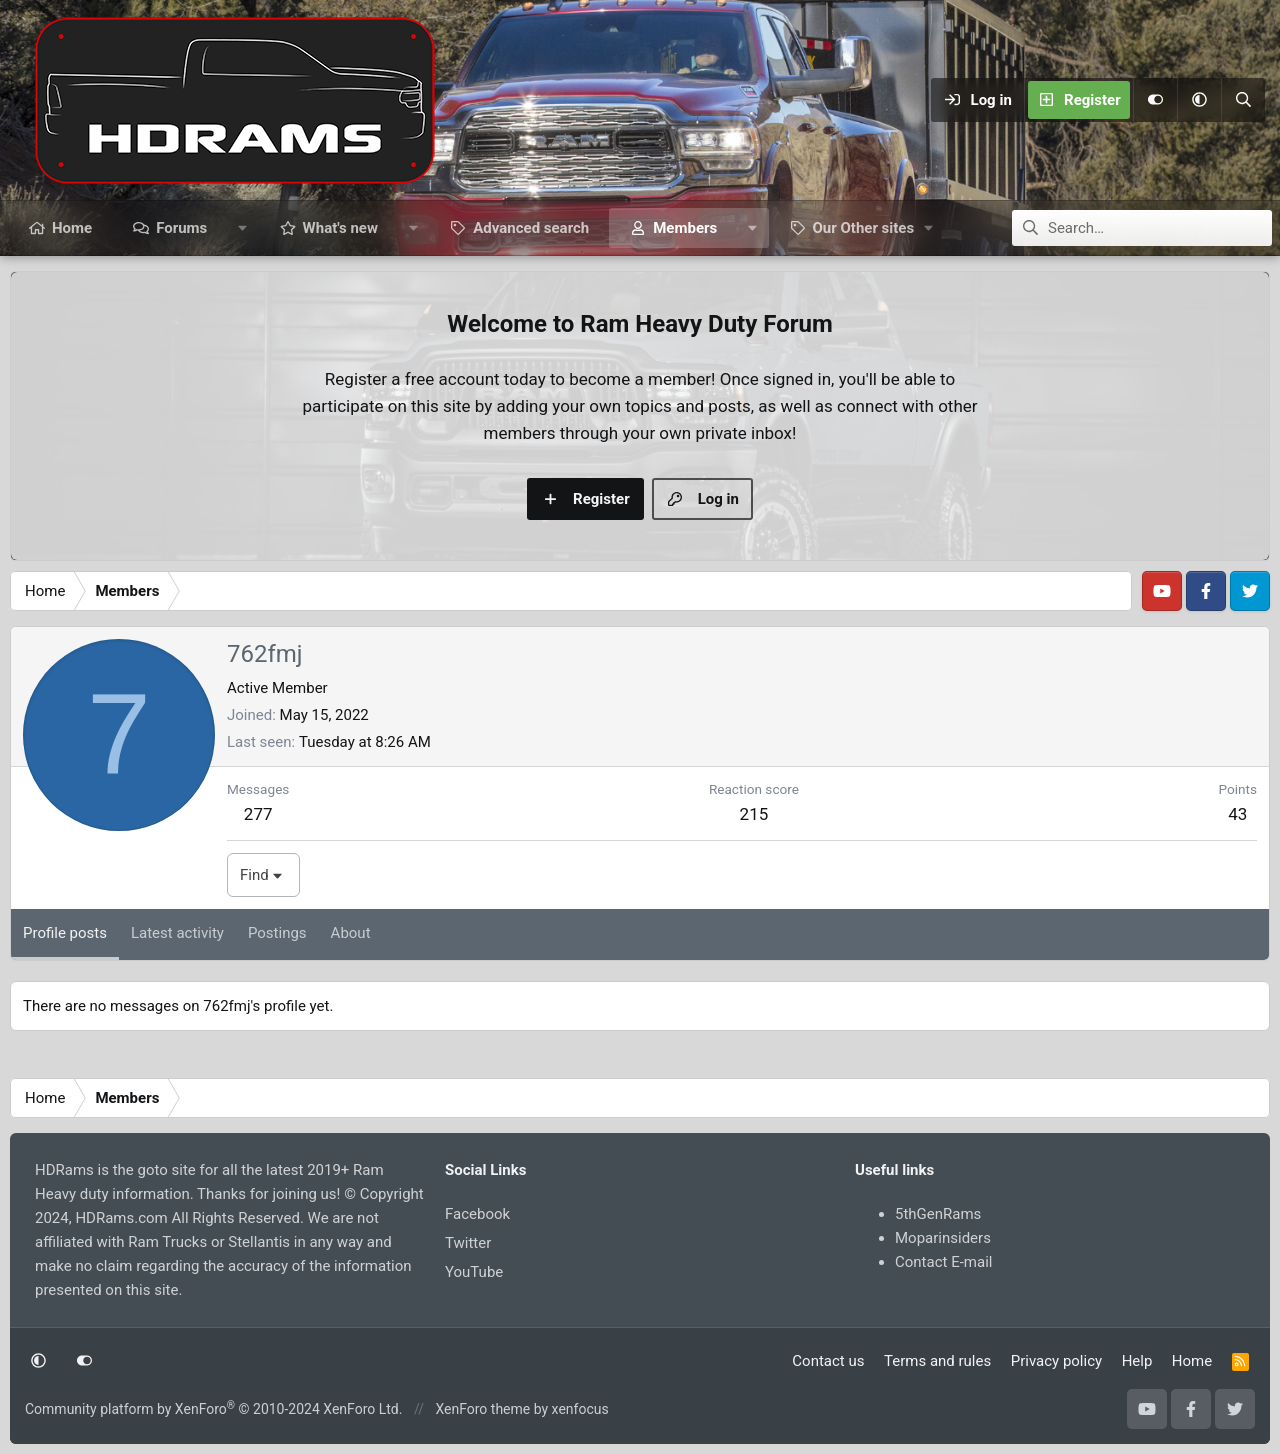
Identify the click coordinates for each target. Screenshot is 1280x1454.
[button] (1199, 100)
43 (1237, 814)
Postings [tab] (277, 933)
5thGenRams (938, 1214)
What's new (340, 228)
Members (685, 228)
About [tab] (351, 933)
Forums (181, 228)
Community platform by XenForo (213, 1409)
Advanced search (531, 228)
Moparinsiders (943, 1238)
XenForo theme (482, 1409)
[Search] (1243, 100)
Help (1137, 1361)
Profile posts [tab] (65, 933)
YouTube (474, 1272)
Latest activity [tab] (177, 933)
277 (258, 814)
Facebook (477, 1214)
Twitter (468, 1243)
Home (72, 228)
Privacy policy (1056, 1361)
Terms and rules (937, 1361)
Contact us (828, 1361)
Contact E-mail (943, 1262)
